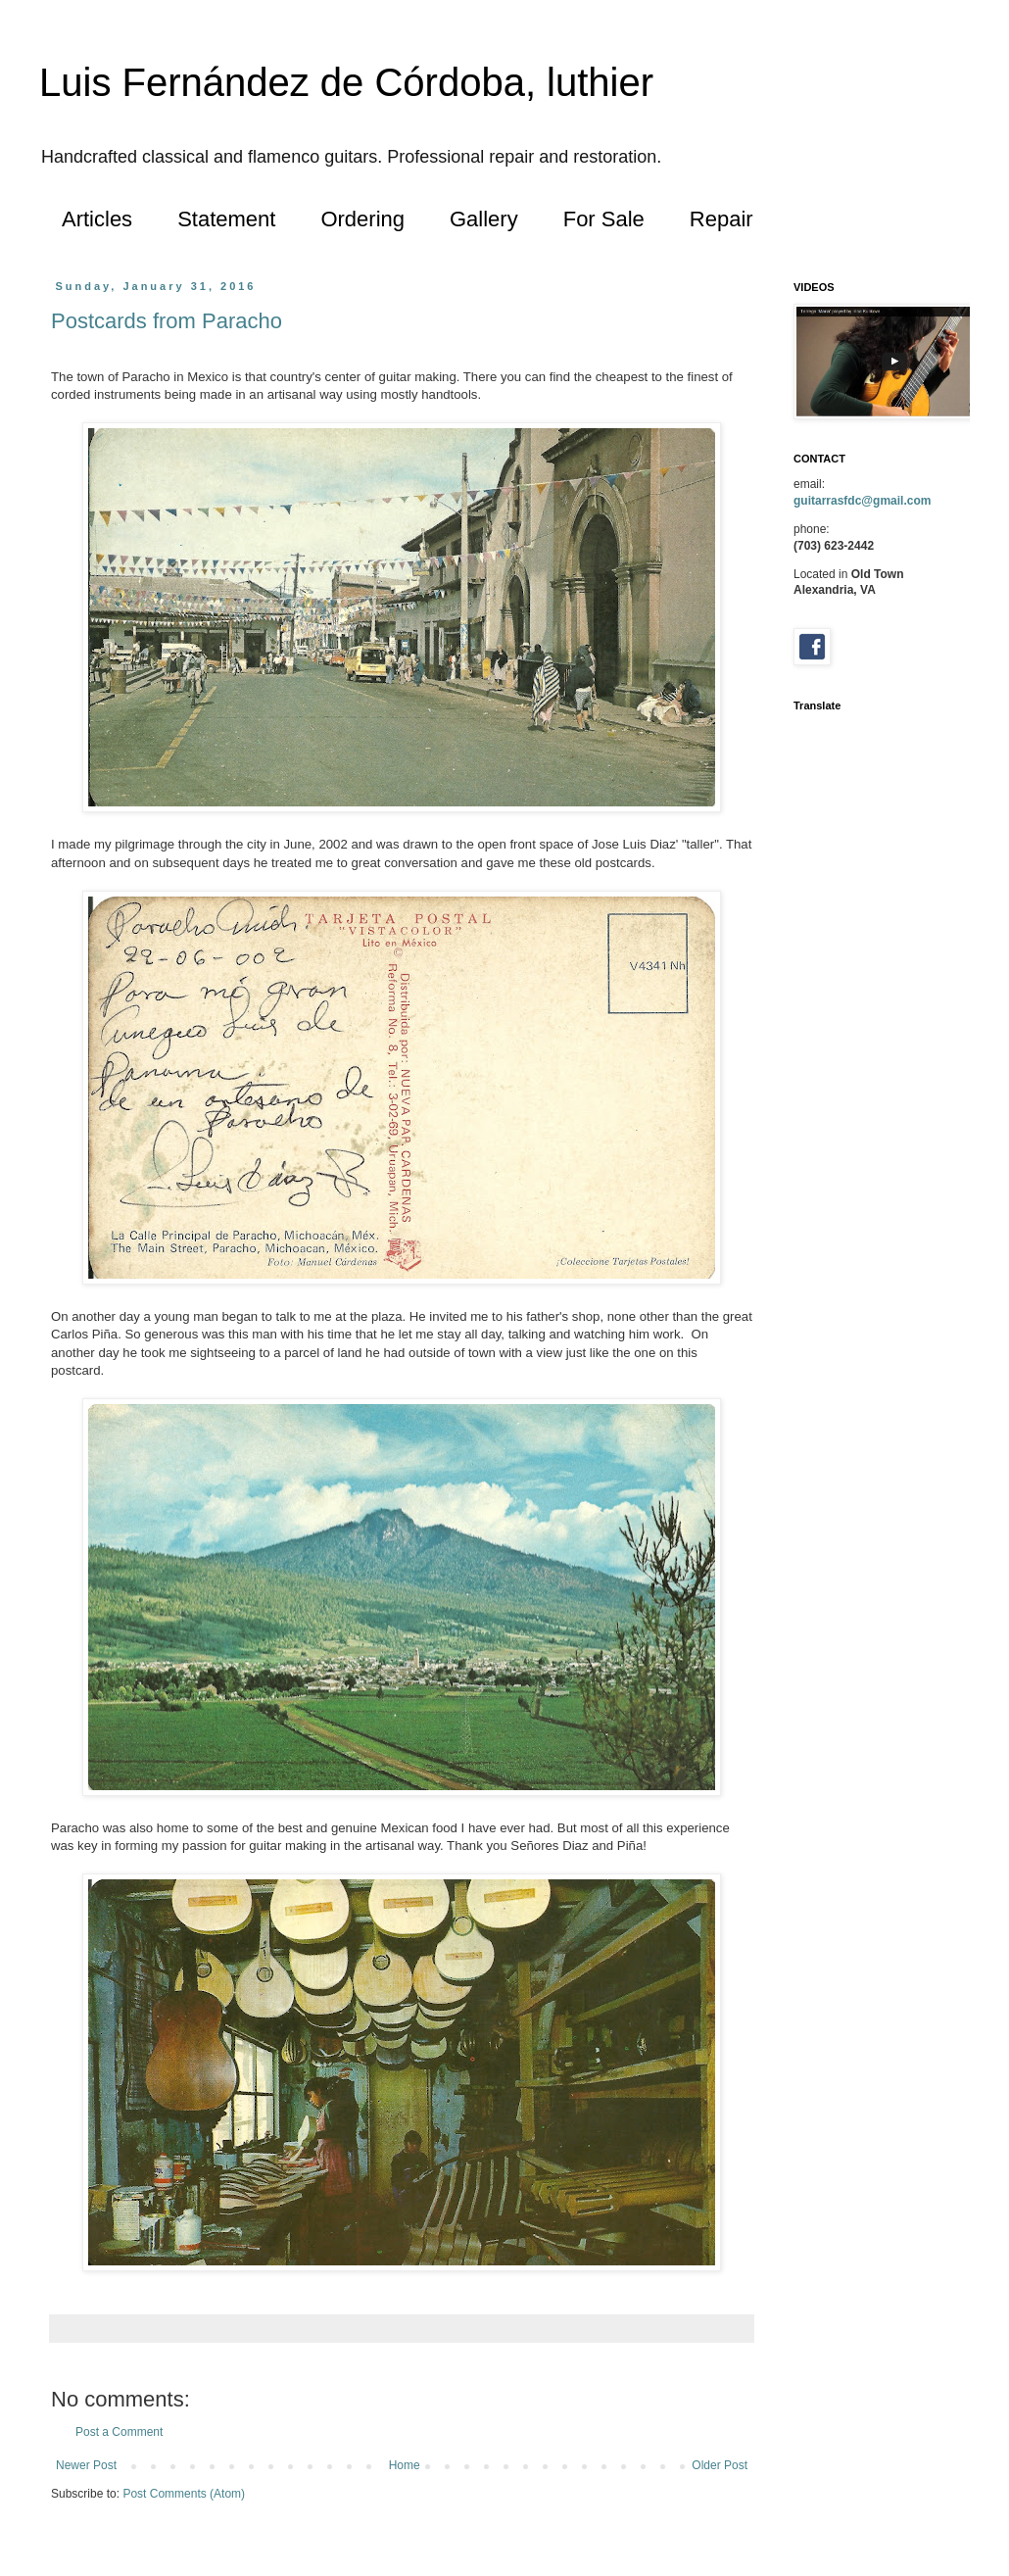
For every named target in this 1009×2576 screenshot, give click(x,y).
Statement (226, 219)
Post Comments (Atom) (183, 2494)
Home (404, 2465)
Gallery (484, 219)
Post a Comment (119, 2432)
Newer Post (86, 2465)
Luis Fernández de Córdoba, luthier (346, 82)
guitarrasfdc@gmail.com (862, 501)
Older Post (719, 2465)
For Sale (604, 219)
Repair (721, 219)
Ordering (362, 219)
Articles (97, 219)
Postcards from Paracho (166, 321)
